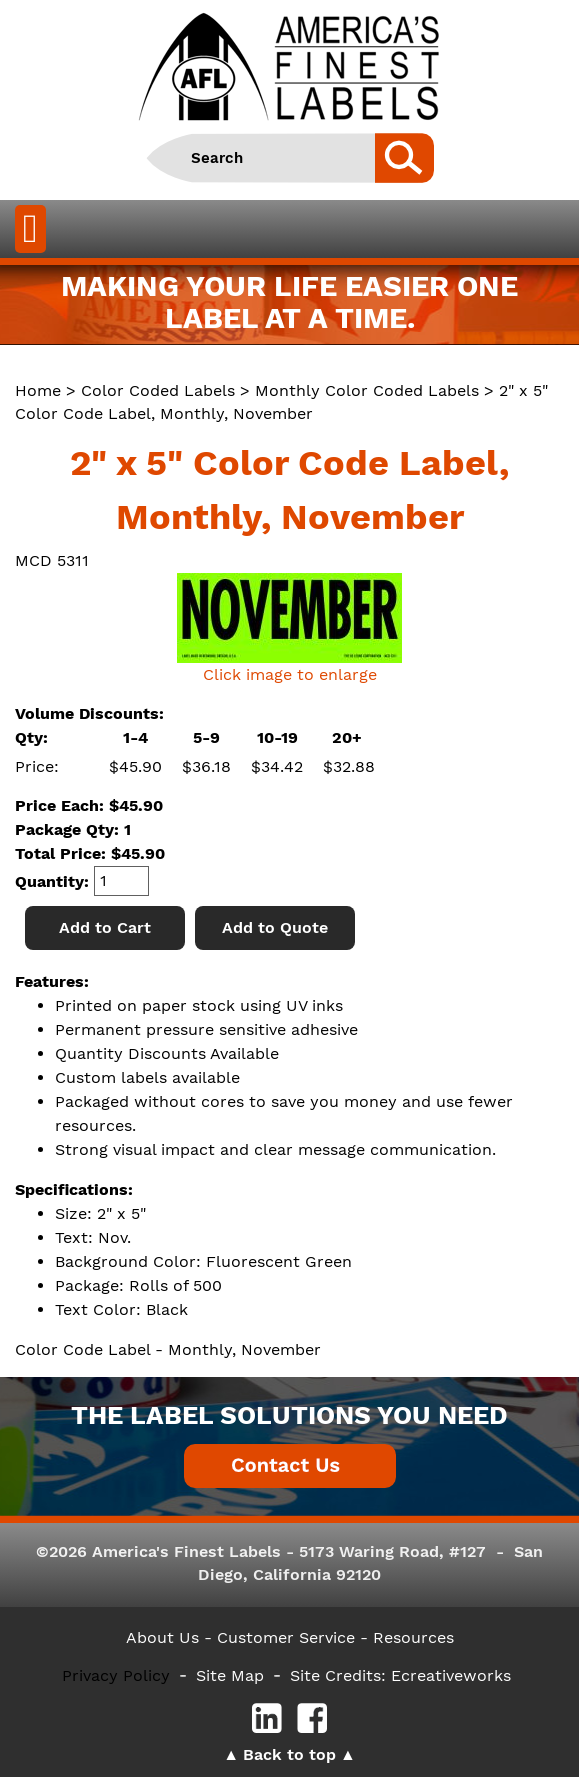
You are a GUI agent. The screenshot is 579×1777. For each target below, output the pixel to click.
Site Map (230, 1675)
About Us (162, 1637)
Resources (413, 1637)
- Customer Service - (286, 1637)
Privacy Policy (116, 1675)
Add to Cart (105, 927)
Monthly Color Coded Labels (367, 390)
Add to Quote (275, 927)
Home (38, 390)
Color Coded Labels (158, 390)
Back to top (289, 1754)
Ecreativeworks (451, 1675)
